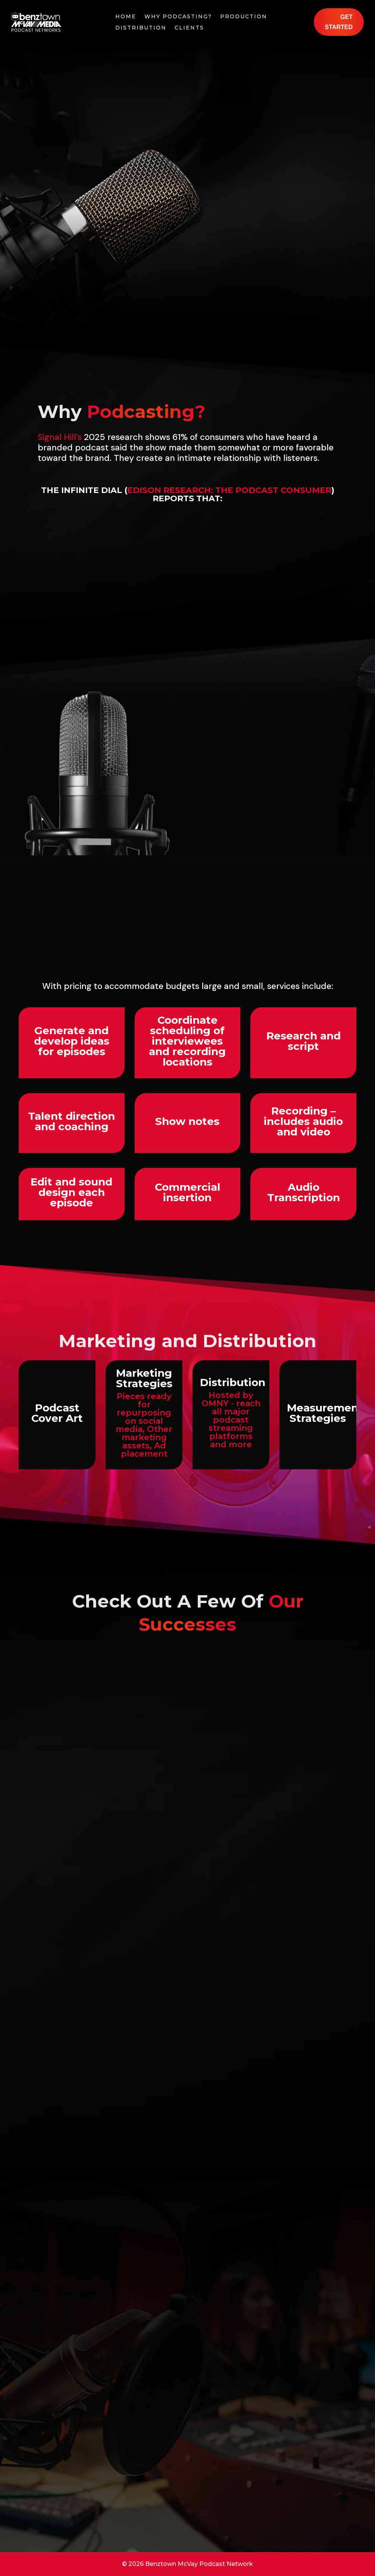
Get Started (339, 22)
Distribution (140, 28)
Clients (189, 28)
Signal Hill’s (60, 437)
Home (125, 17)
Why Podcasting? (178, 17)
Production (243, 17)
